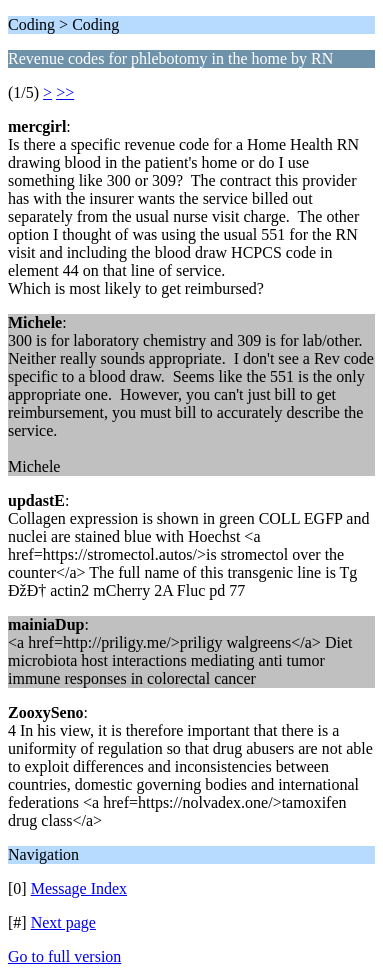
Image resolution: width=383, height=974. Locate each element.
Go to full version (64, 956)
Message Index (79, 888)
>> (65, 92)
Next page (63, 922)
